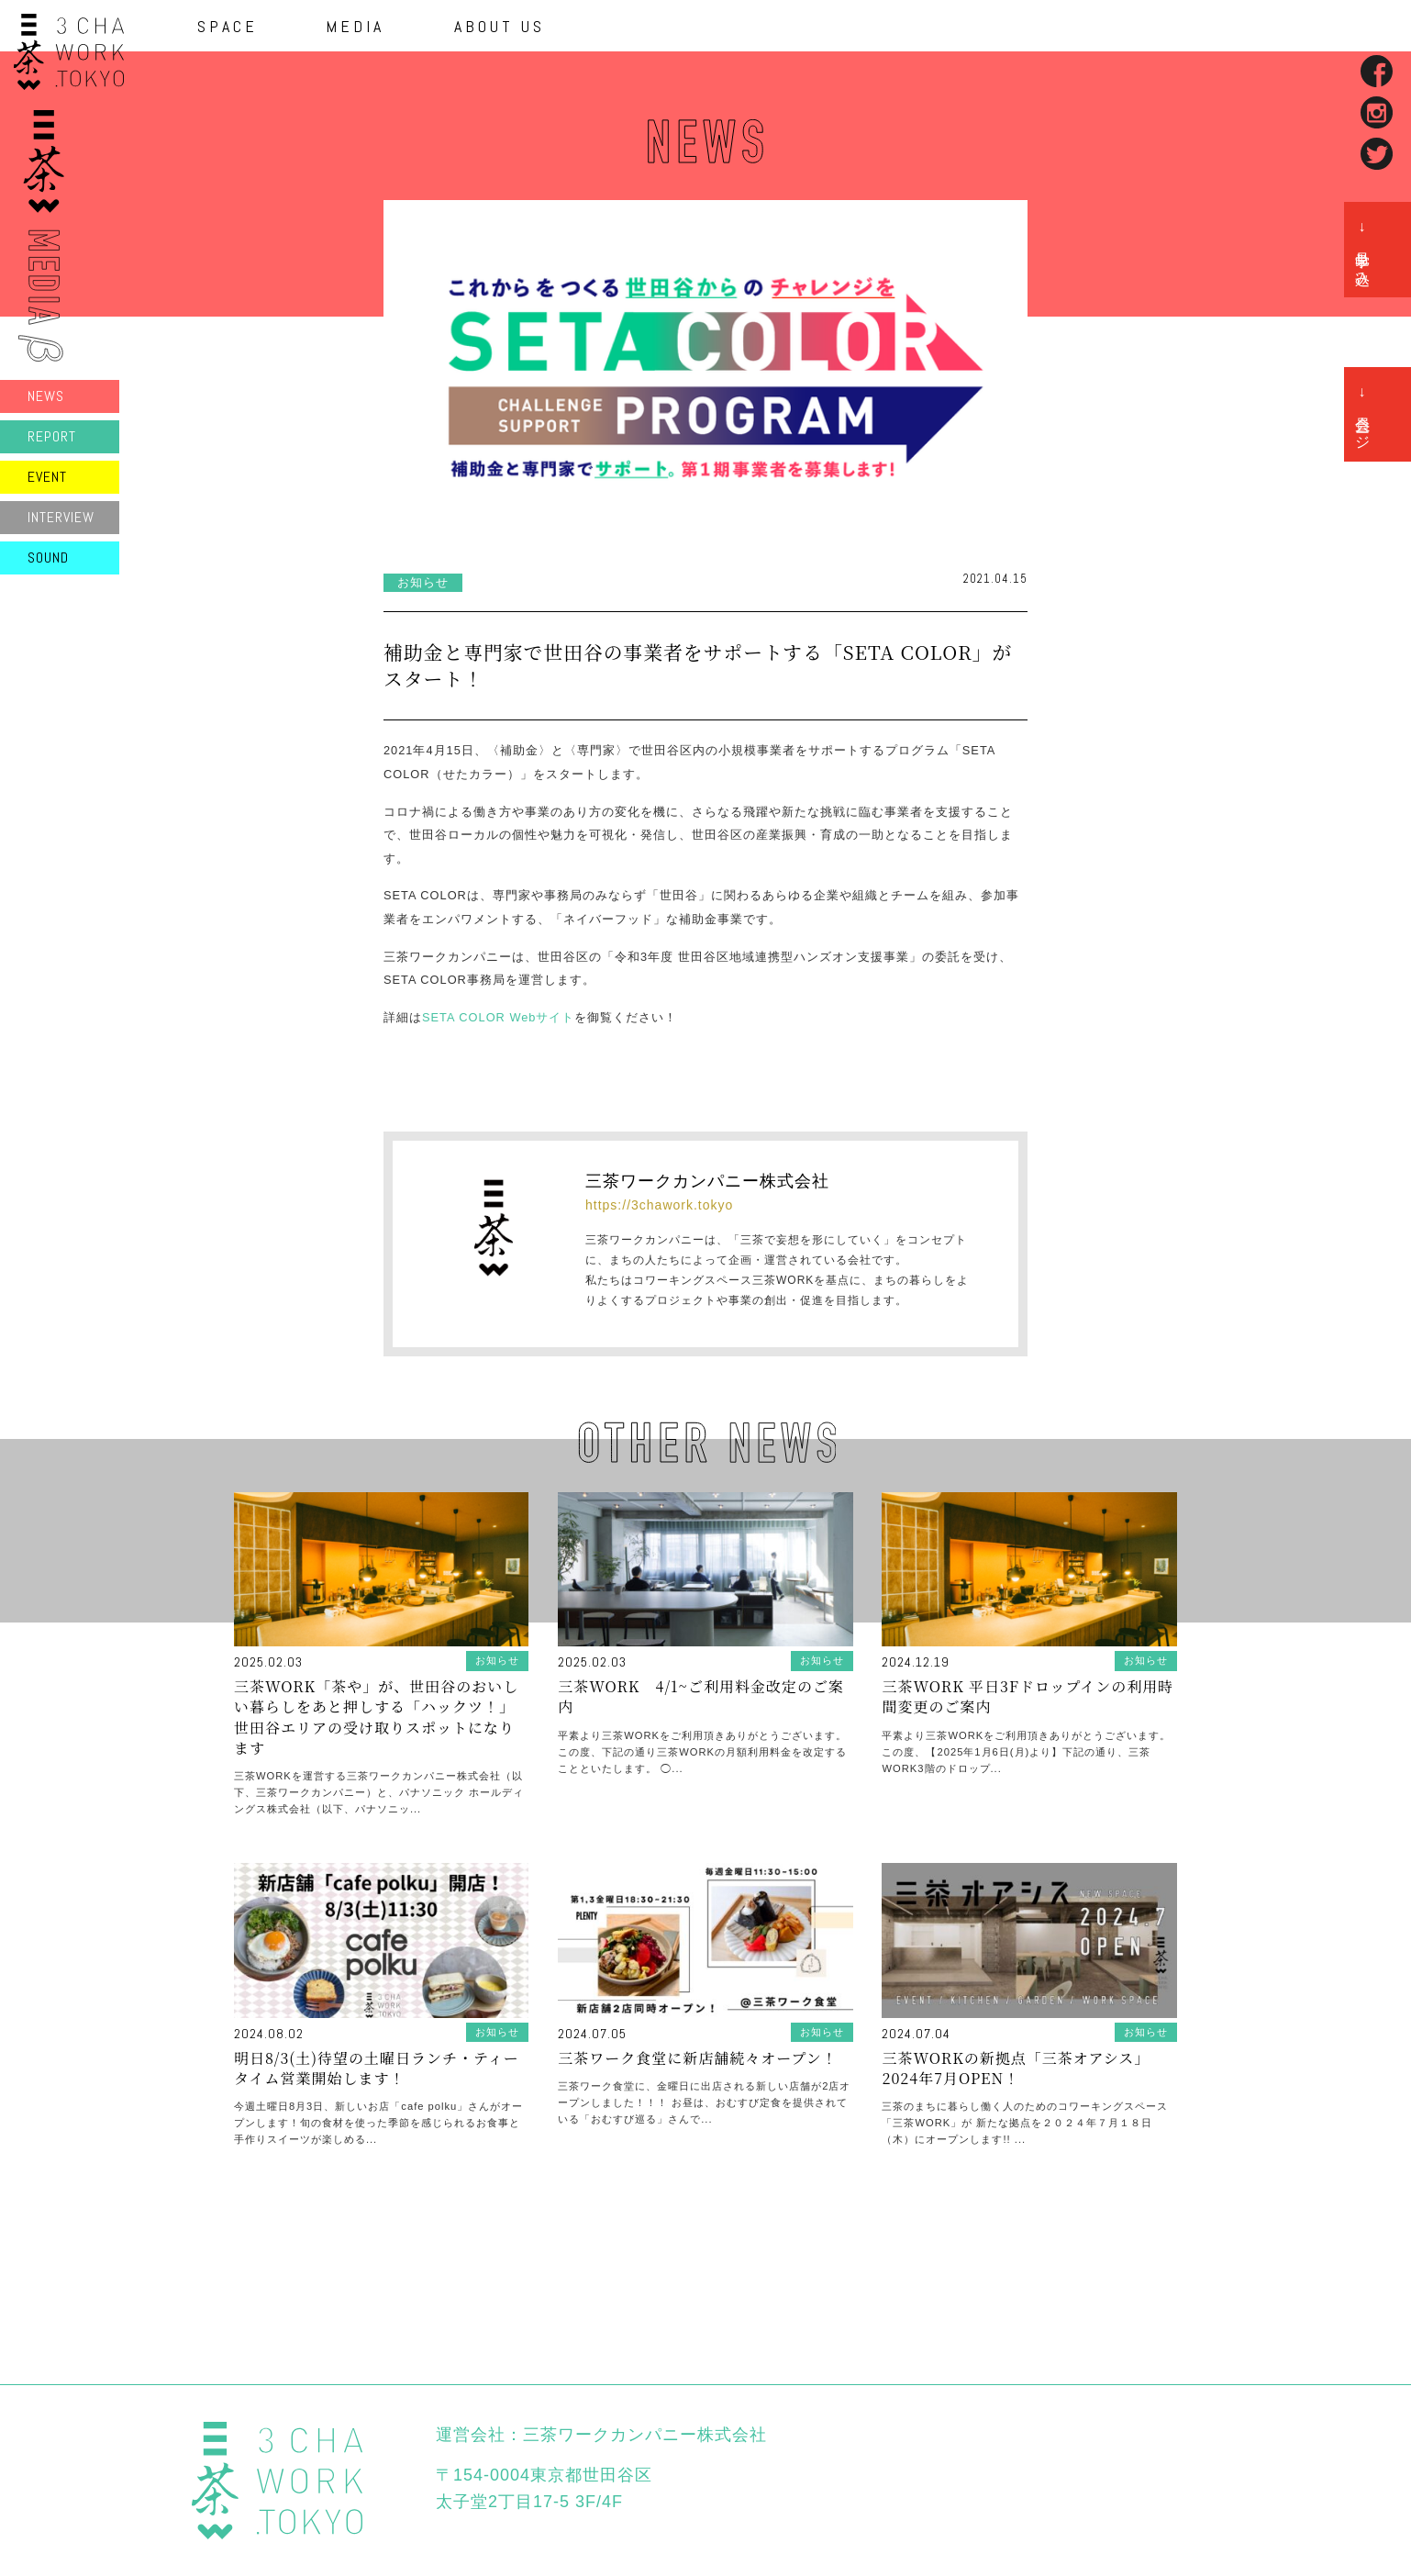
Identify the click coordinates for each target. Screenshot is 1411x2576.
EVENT (47, 476)
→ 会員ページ (1363, 414)
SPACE (227, 26)
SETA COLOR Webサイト (498, 1017)
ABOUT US (499, 26)
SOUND (48, 557)
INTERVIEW (61, 517)
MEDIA (355, 26)
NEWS (46, 396)
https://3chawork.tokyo (659, 1205)
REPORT (52, 436)
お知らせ (423, 582)
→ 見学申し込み (1363, 249)
